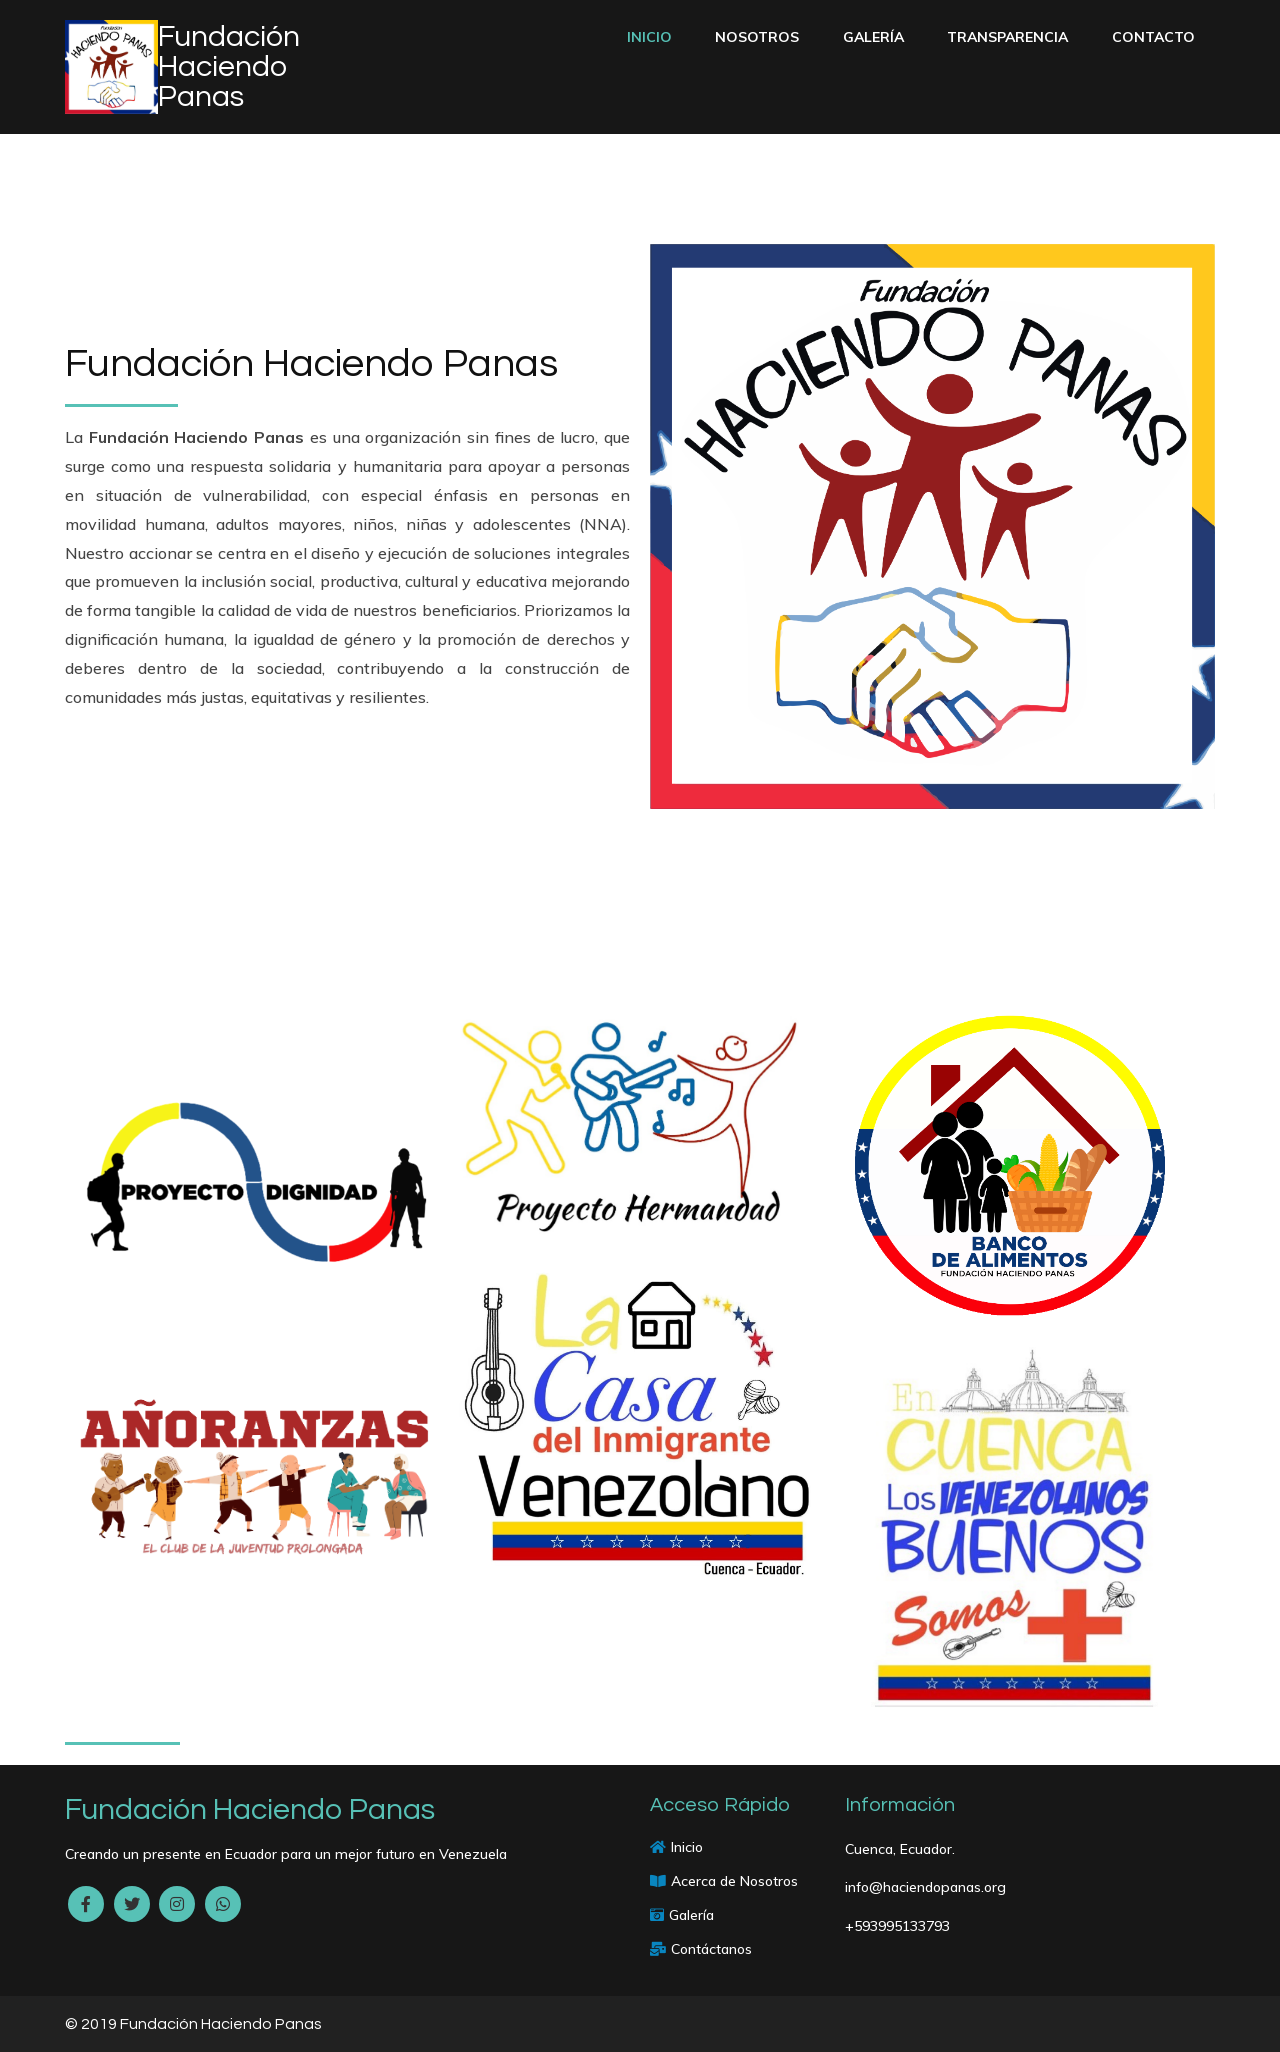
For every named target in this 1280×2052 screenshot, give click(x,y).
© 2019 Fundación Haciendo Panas (193, 2024)
